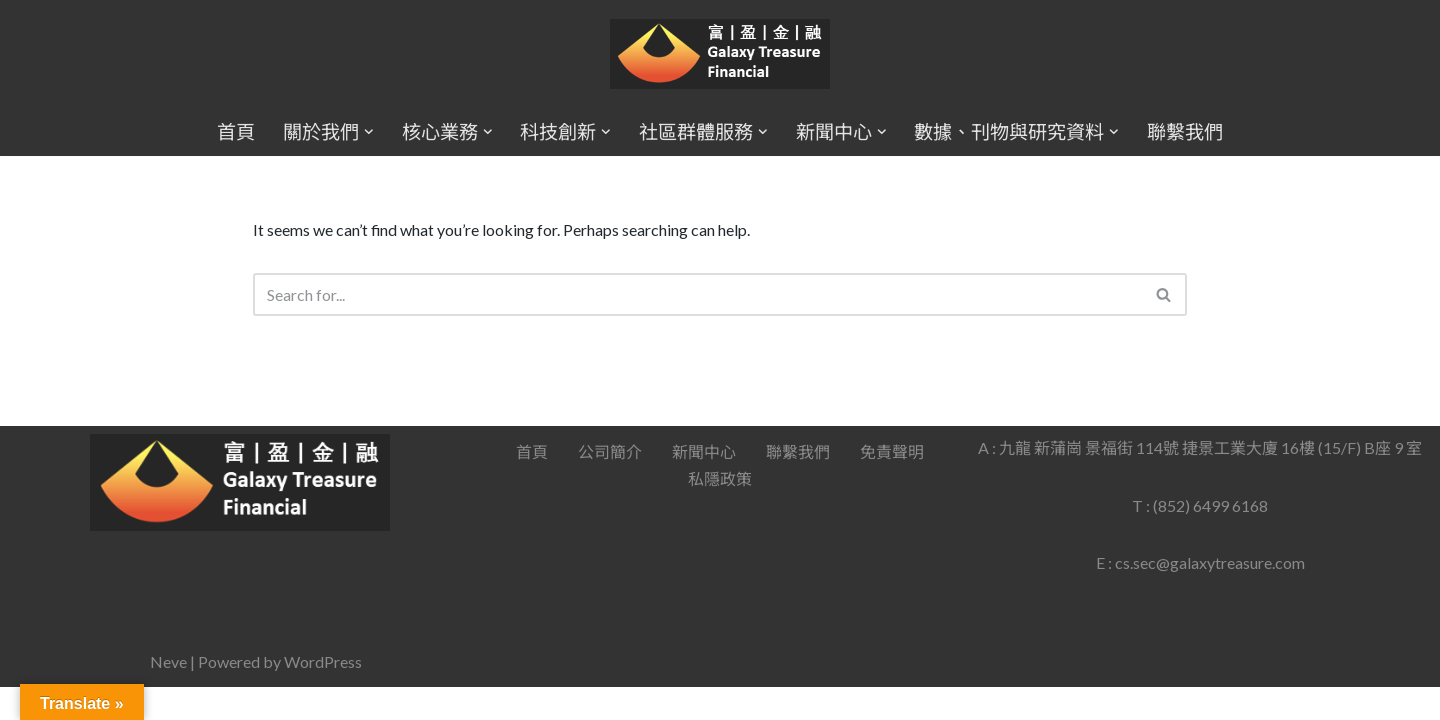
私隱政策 (720, 511)
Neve (168, 694)
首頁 (236, 131)
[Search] (698, 294)
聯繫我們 (1185, 131)
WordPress (323, 694)
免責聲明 (892, 484)
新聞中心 (704, 484)
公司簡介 (610, 484)
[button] (369, 132)
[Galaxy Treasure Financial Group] (720, 54)
